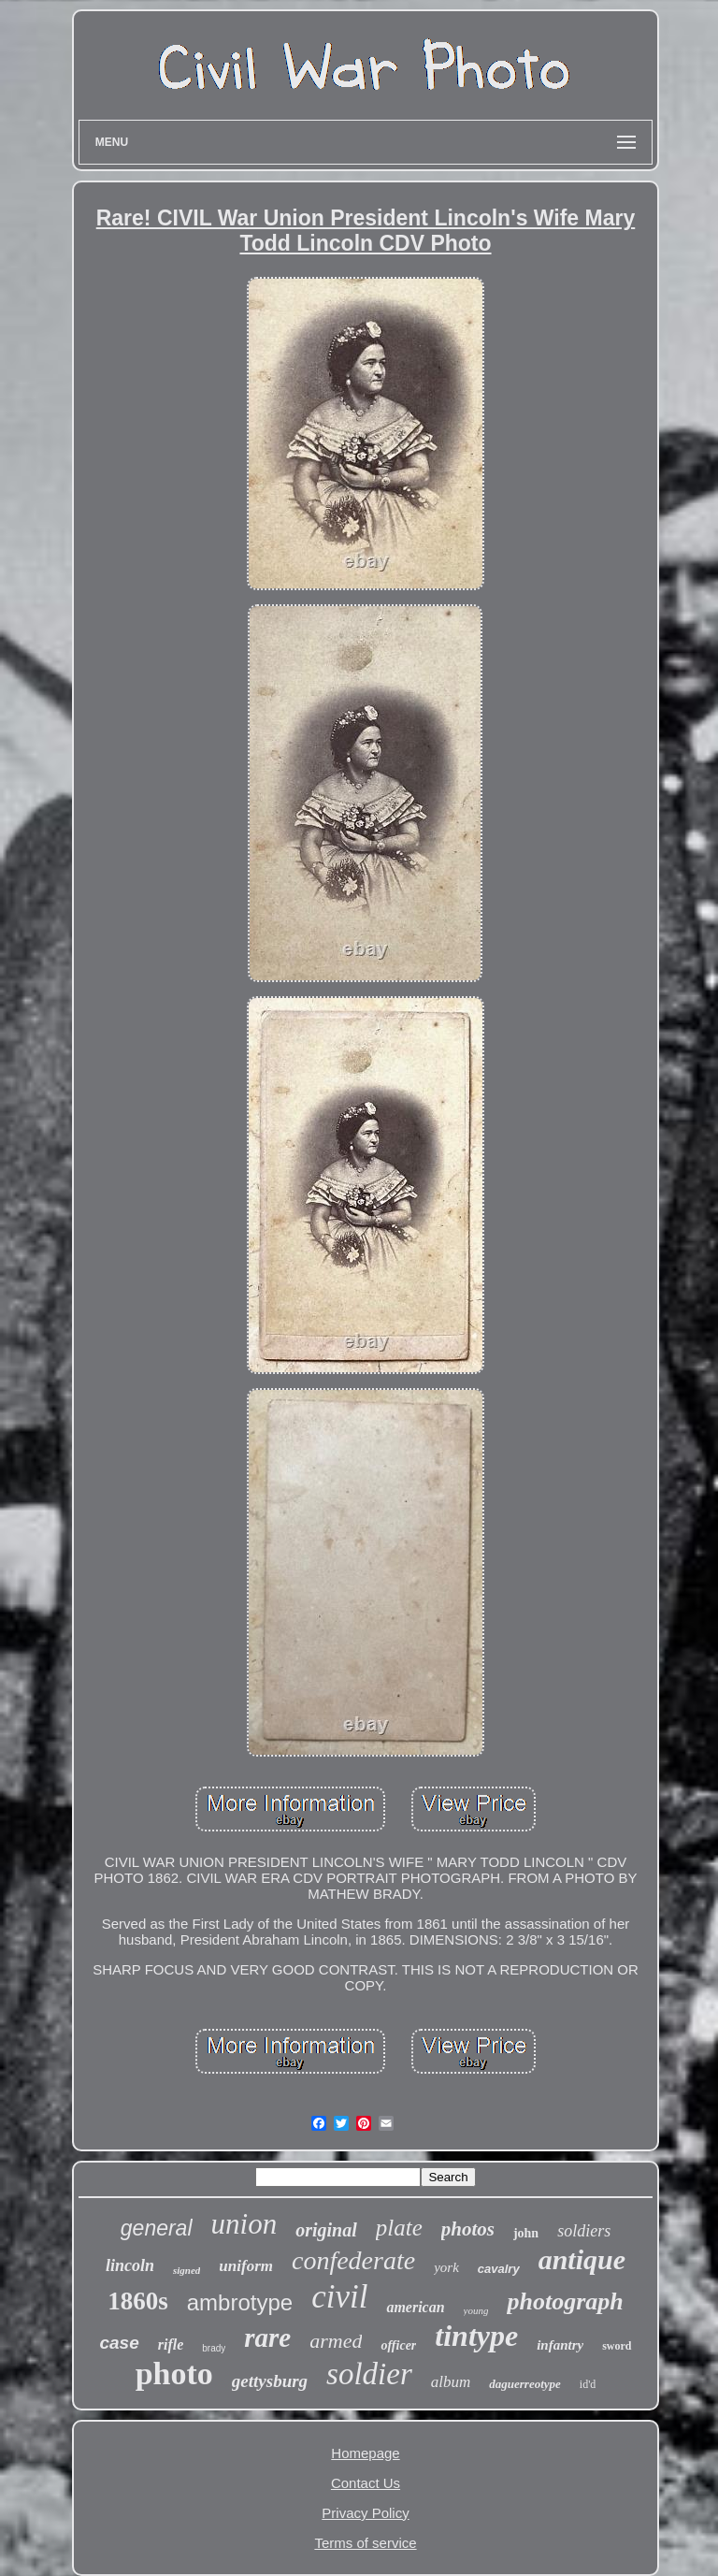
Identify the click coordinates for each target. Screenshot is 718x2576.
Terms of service (365, 2543)
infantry (560, 2344)
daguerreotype (525, 2384)
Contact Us (365, 2483)
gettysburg (270, 2381)
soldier (369, 2374)
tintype (476, 2335)
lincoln (130, 2265)
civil (339, 2297)
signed (186, 2270)
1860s (138, 2301)
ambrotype (240, 2302)
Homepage (365, 2453)
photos (468, 2229)
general (157, 2228)
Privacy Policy (365, 2513)
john (525, 2233)
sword (616, 2345)
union (244, 2223)
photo (174, 2373)
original (326, 2230)
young (476, 2310)
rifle (171, 2344)
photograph (565, 2301)
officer (398, 2345)
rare (267, 2337)
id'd (588, 2384)
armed (335, 2340)
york (446, 2267)
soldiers (583, 2230)
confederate (353, 2260)
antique (581, 2259)
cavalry (499, 2269)
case (118, 2342)
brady (213, 2348)
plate (399, 2227)
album (451, 2382)
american (415, 2307)
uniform (246, 2266)
